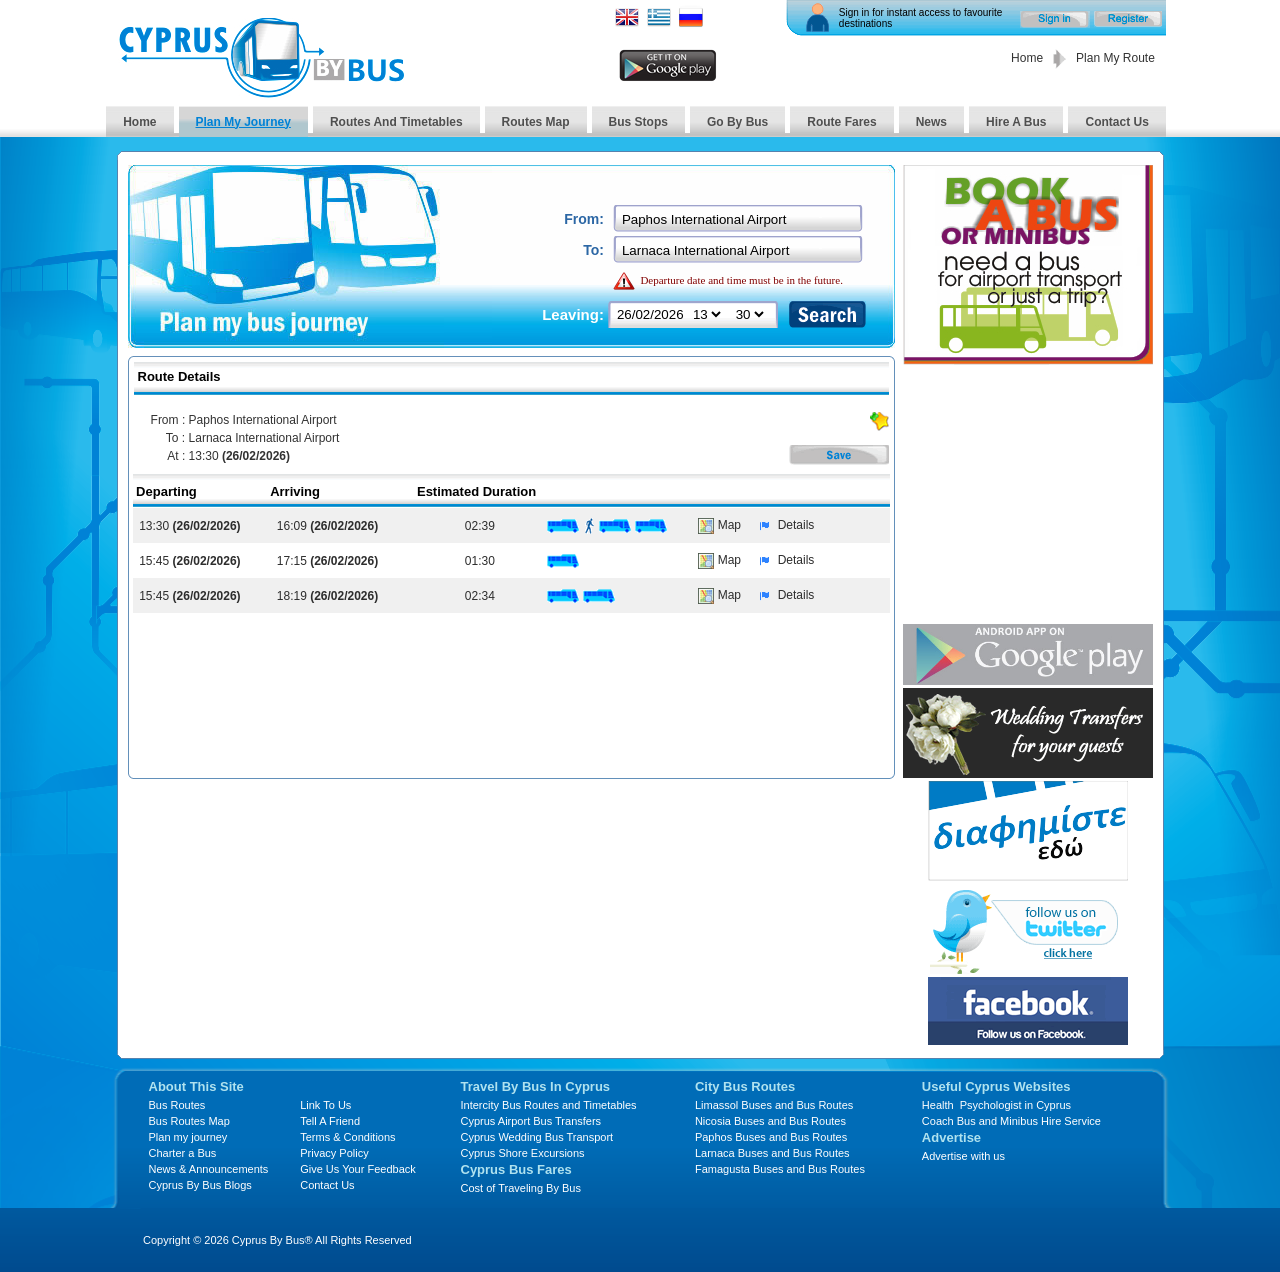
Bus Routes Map (189, 1121)
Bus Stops (638, 122)
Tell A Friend (330, 1121)
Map (719, 525)
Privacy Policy (334, 1153)
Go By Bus (737, 122)
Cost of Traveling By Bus (521, 1188)
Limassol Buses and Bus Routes (774, 1105)
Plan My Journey (243, 122)
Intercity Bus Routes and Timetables (549, 1105)
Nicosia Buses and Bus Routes (770, 1121)
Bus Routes (177, 1105)
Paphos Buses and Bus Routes (771, 1137)
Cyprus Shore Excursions (523, 1153)
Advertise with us (963, 1156)
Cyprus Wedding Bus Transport (537, 1137)
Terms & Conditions (347, 1137)
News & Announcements (209, 1169)
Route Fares (841, 122)
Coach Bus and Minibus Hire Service (1011, 1121)
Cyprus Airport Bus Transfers (531, 1121)
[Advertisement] (1028, 496)
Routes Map (536, 122)
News (931, 122)
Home (1027, 58)
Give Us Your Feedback (358, 1169)
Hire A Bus (1016, 122)
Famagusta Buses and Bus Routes (780, 1169)
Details (782, 525)
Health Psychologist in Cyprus (996, 1105)
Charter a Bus (183, 1153)
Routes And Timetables (396, 122)
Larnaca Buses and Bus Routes (772, 1153)
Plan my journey (188, 1137)
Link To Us (325, 1105)
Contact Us (1116, 122)
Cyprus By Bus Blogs (200, 1185)
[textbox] (739, 219)
